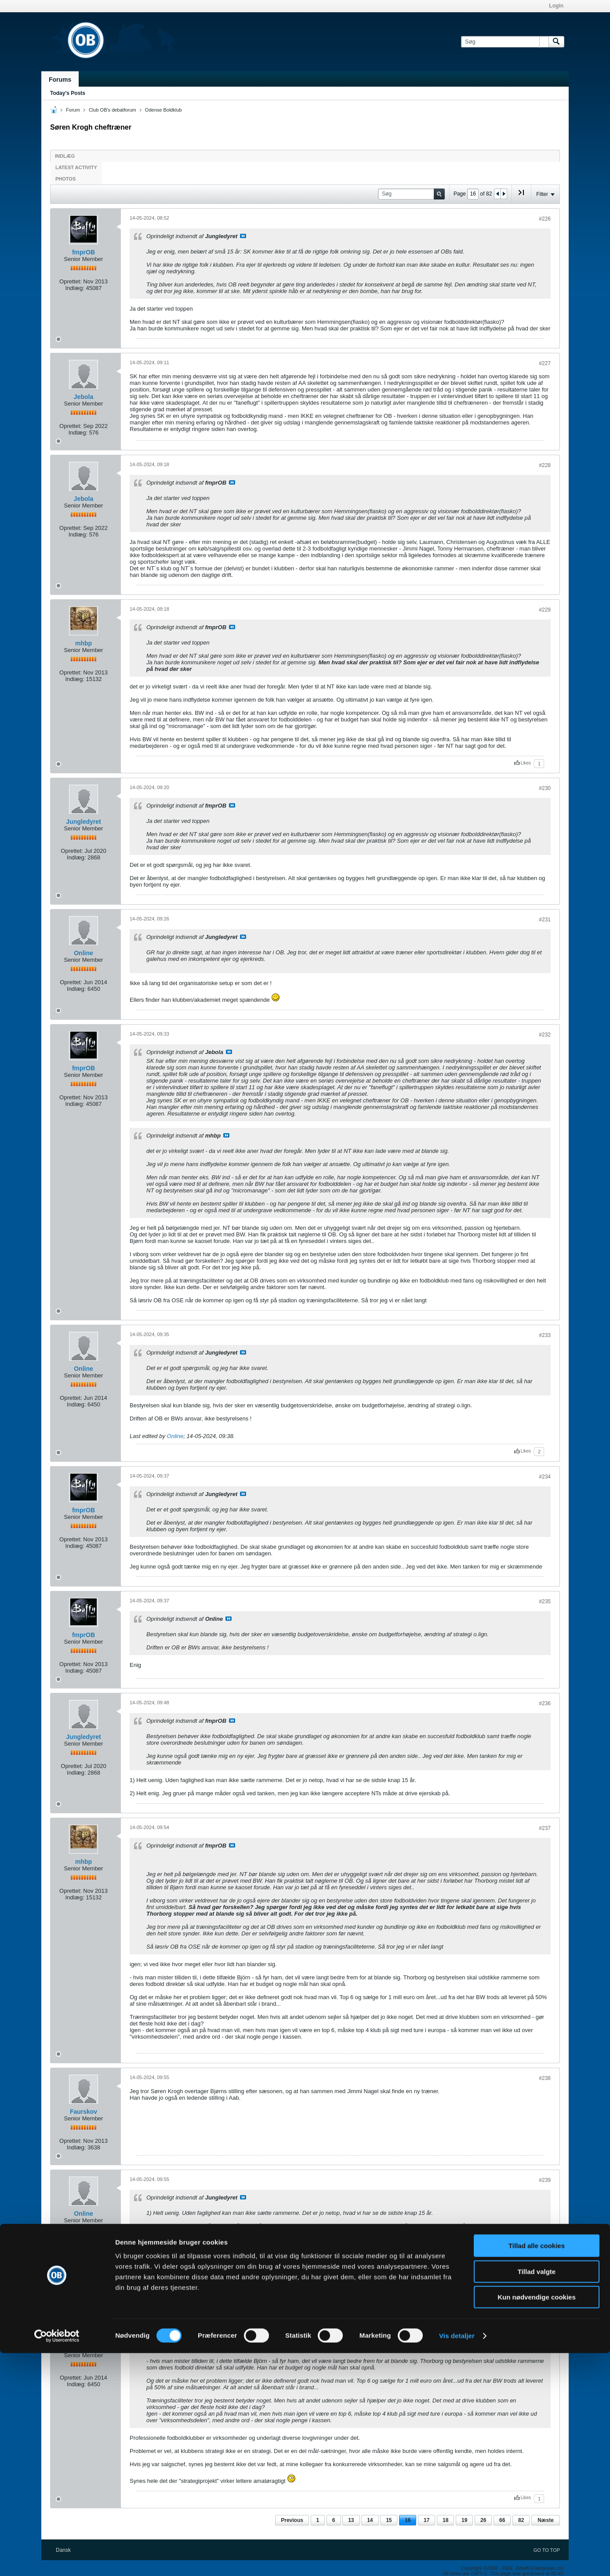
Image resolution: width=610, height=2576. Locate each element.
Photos (65, 178)
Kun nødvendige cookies (536, 2520)
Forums (60, 79)
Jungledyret (83, 821)
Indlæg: (74, 288)
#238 (545, 2078)
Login (556, 6)
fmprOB (83, 252)
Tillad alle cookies (536, 2468)
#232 (545, 1035)
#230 (545, 788)
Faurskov (83, 2111)
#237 (545, 1828)
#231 (545, 920)
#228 (545, 465)
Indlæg (65, 156)
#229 (545, 610)
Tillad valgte (537, 2494)
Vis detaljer (457, 2558)
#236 (545, 1703)
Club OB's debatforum (112, 109)
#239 (545, 2180)
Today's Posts (67, 93)
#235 (545, 1601)
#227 (545, 363)
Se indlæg (243, 236)
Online (83, 952)
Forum (73, 109)
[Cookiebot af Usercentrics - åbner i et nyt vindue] (56, 2558)
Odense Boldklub (163, 109)
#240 (545, 2315)
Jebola (83, 396)
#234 (545, 1477)
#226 (545, 219)
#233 (545, 1335)
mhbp (83, 643)
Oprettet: (70, 281)
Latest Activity (76, 167)
